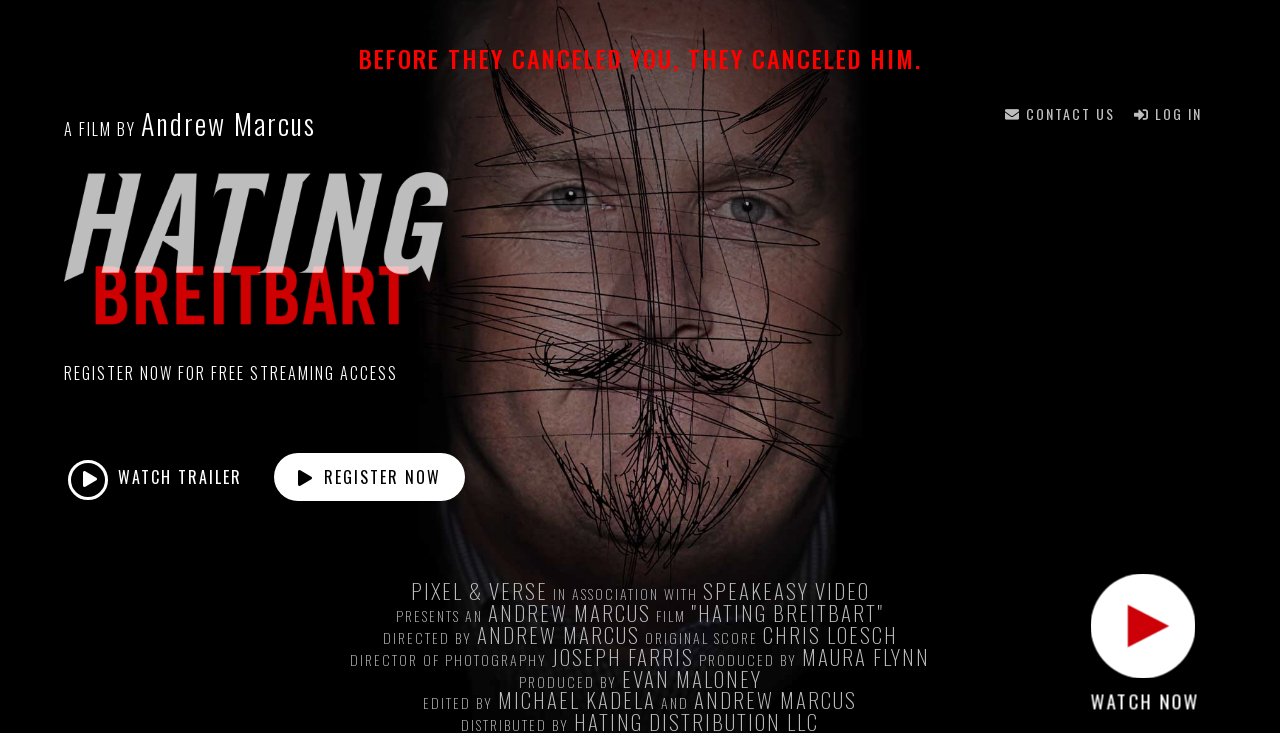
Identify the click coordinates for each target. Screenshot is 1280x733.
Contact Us (1060, 113)
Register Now (369, 477)
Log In (1168, 113)
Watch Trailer (155, 480)
